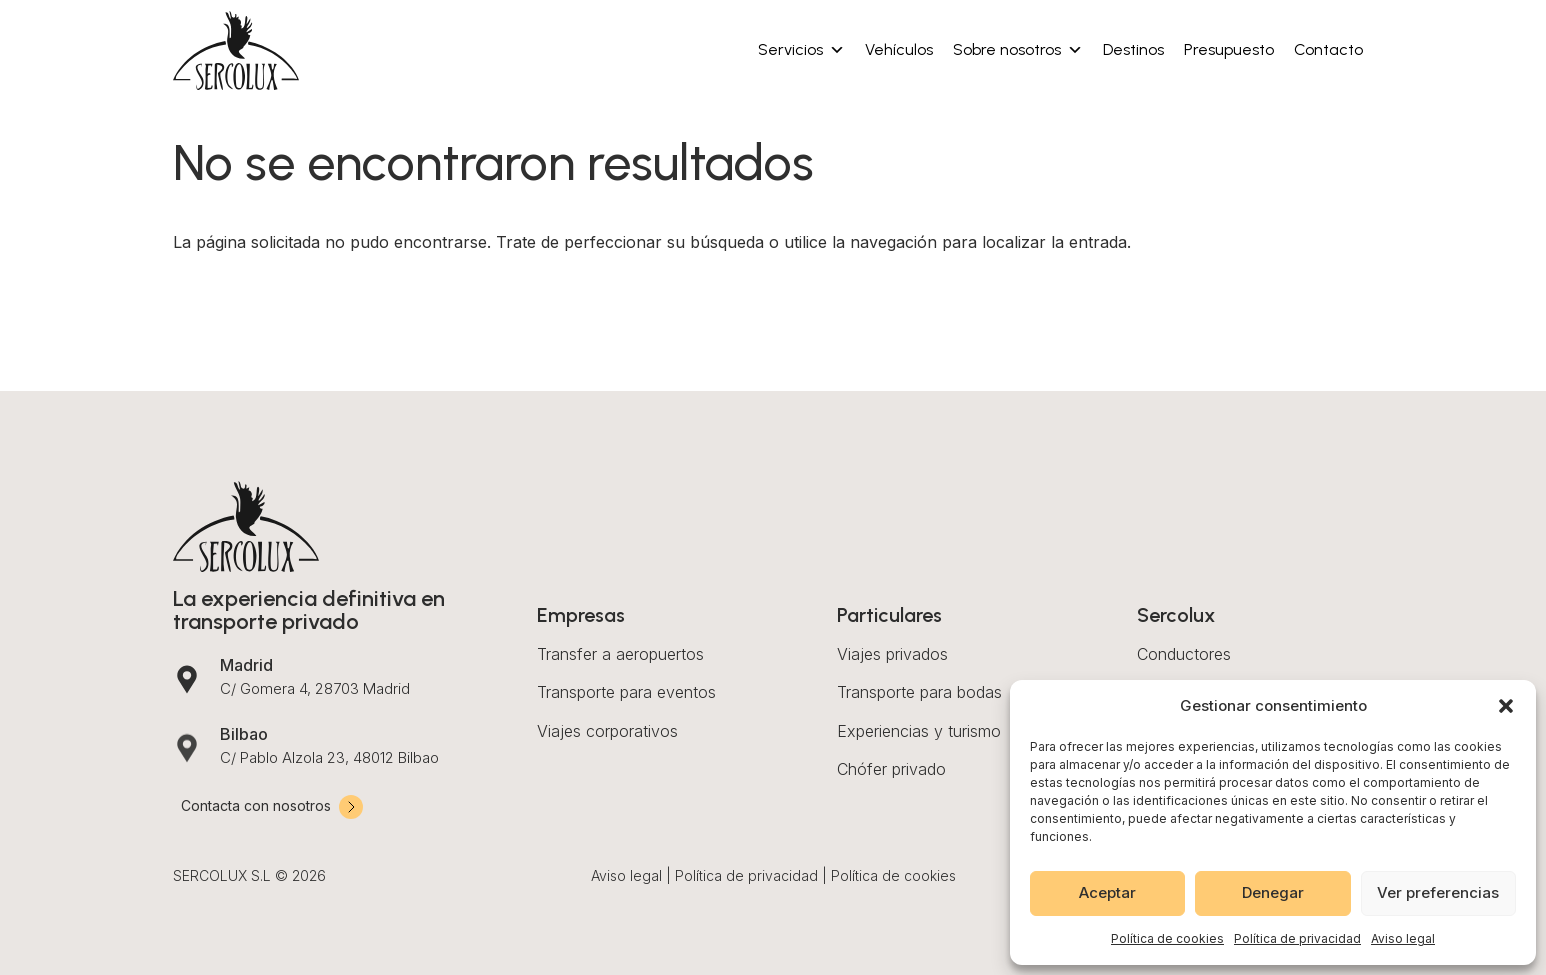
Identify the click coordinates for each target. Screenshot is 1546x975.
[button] (1506, 706)
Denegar (1273, 892)
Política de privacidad (1297, 938)
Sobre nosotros (1018, 50)
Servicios (801, 50)
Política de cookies (1167, 938)
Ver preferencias (1438, 892)
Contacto (1328, 49)
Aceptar (1107, 892)
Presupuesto (1229, 49)
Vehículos (899, 49)
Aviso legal (1403, 938)
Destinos (1133, 49)
